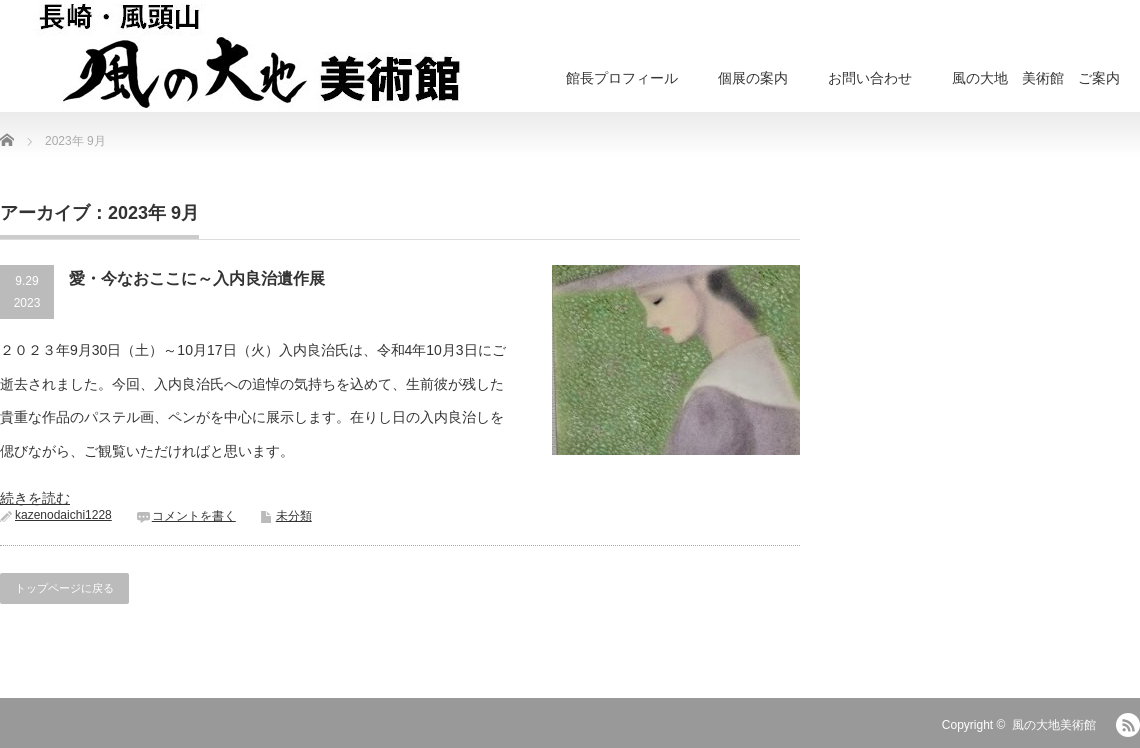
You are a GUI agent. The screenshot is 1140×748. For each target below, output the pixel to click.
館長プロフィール (622, 78)
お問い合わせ (870, 78)
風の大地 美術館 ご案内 (1036, 78)
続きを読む (35, 498)
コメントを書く (194, 516)
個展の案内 (753, 78)
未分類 (294, 516)
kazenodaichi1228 (63, 515)
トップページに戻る (64, 588)
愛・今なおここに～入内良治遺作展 (197, 278)
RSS (1128, 725)
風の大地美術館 (1054, 725)
